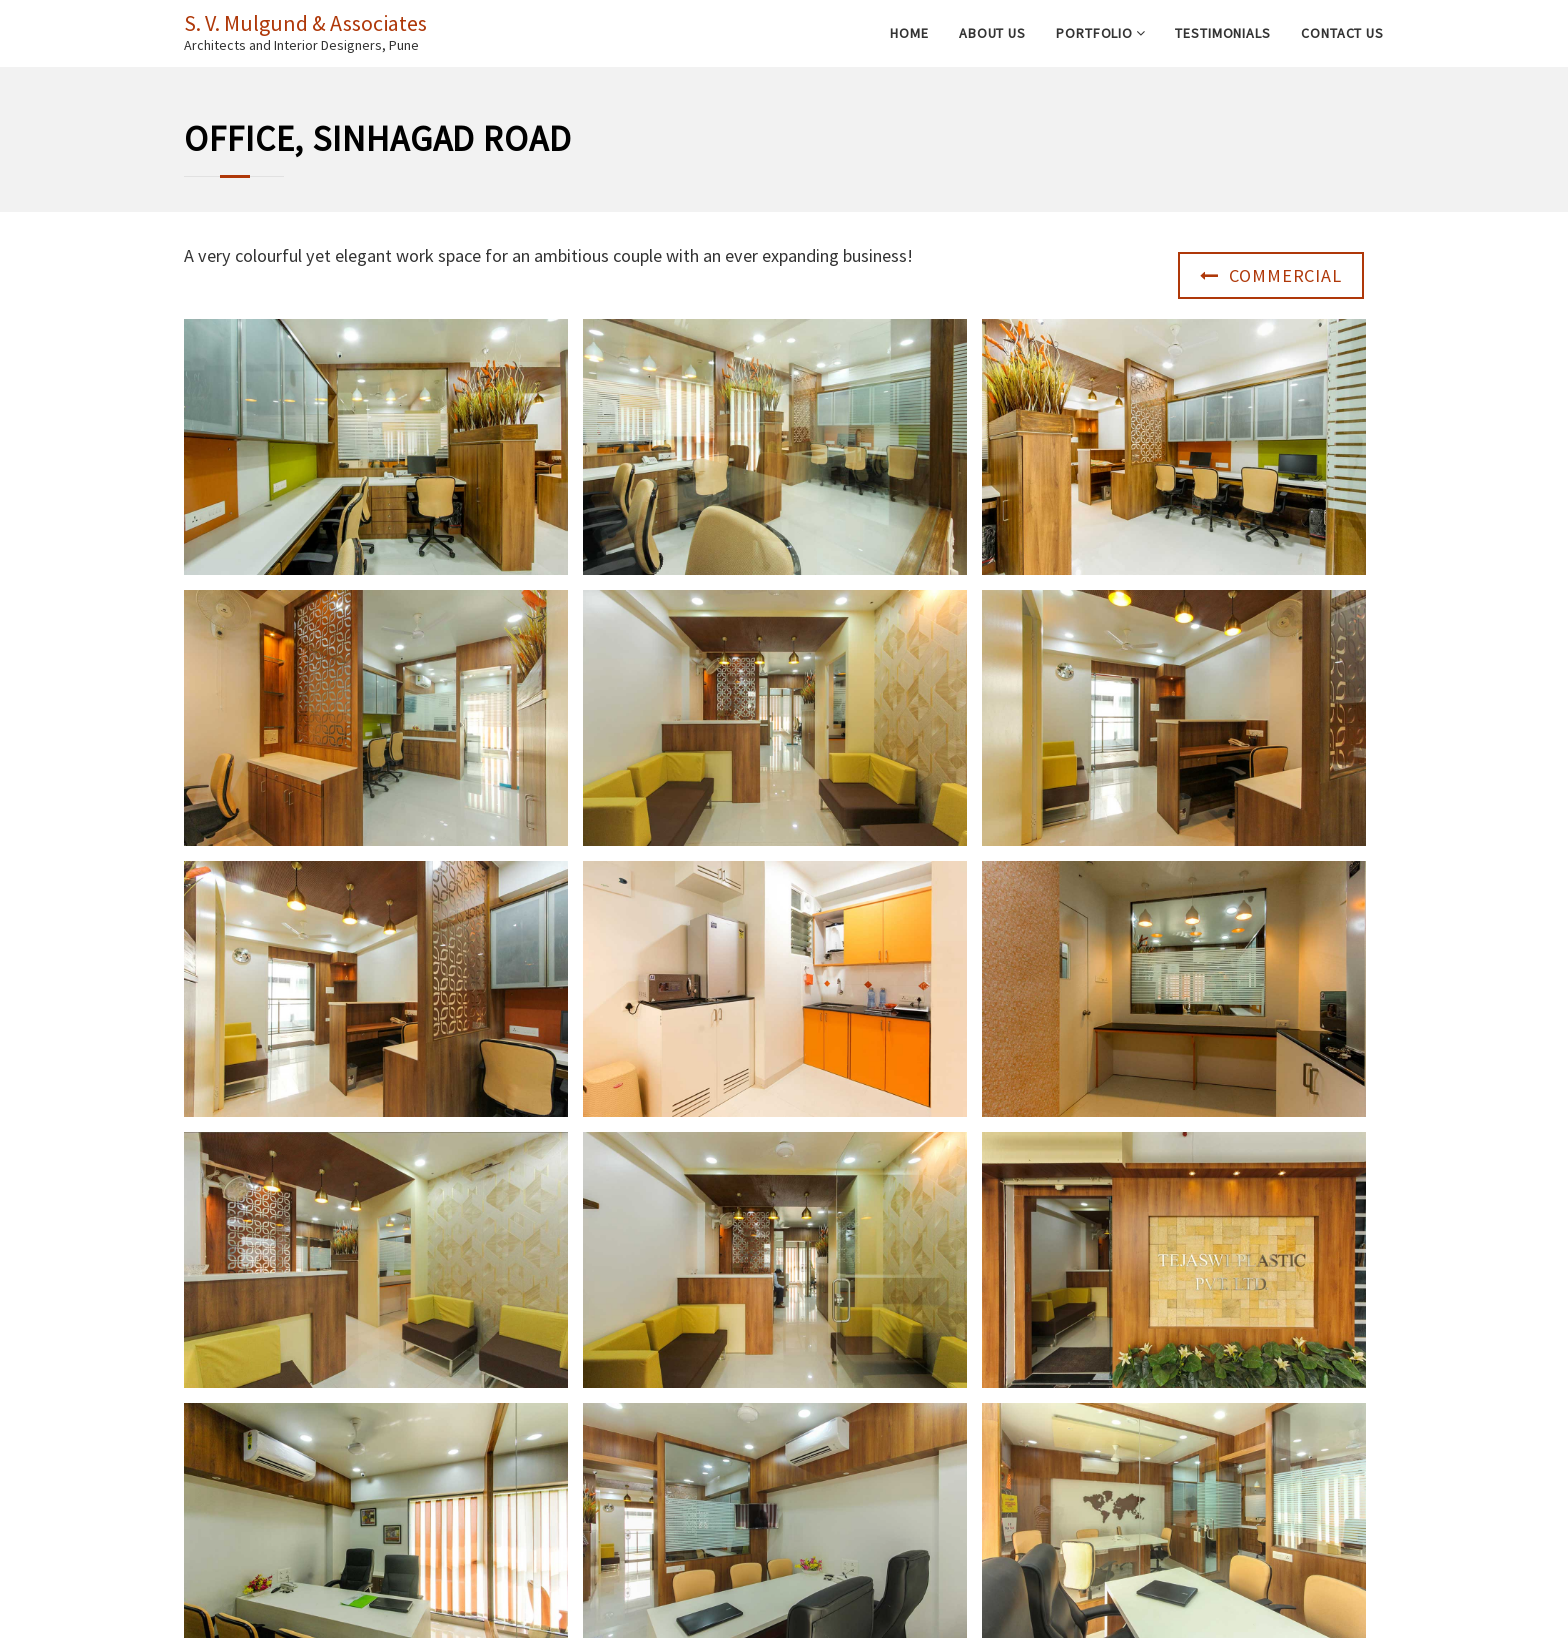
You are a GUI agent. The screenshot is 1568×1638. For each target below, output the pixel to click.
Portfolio (1094, 33)
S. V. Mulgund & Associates (305, 23)
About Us (992, 33)
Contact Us (1342, 33)
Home (909, 33)
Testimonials (1223, 33)
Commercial (1271, 275)
